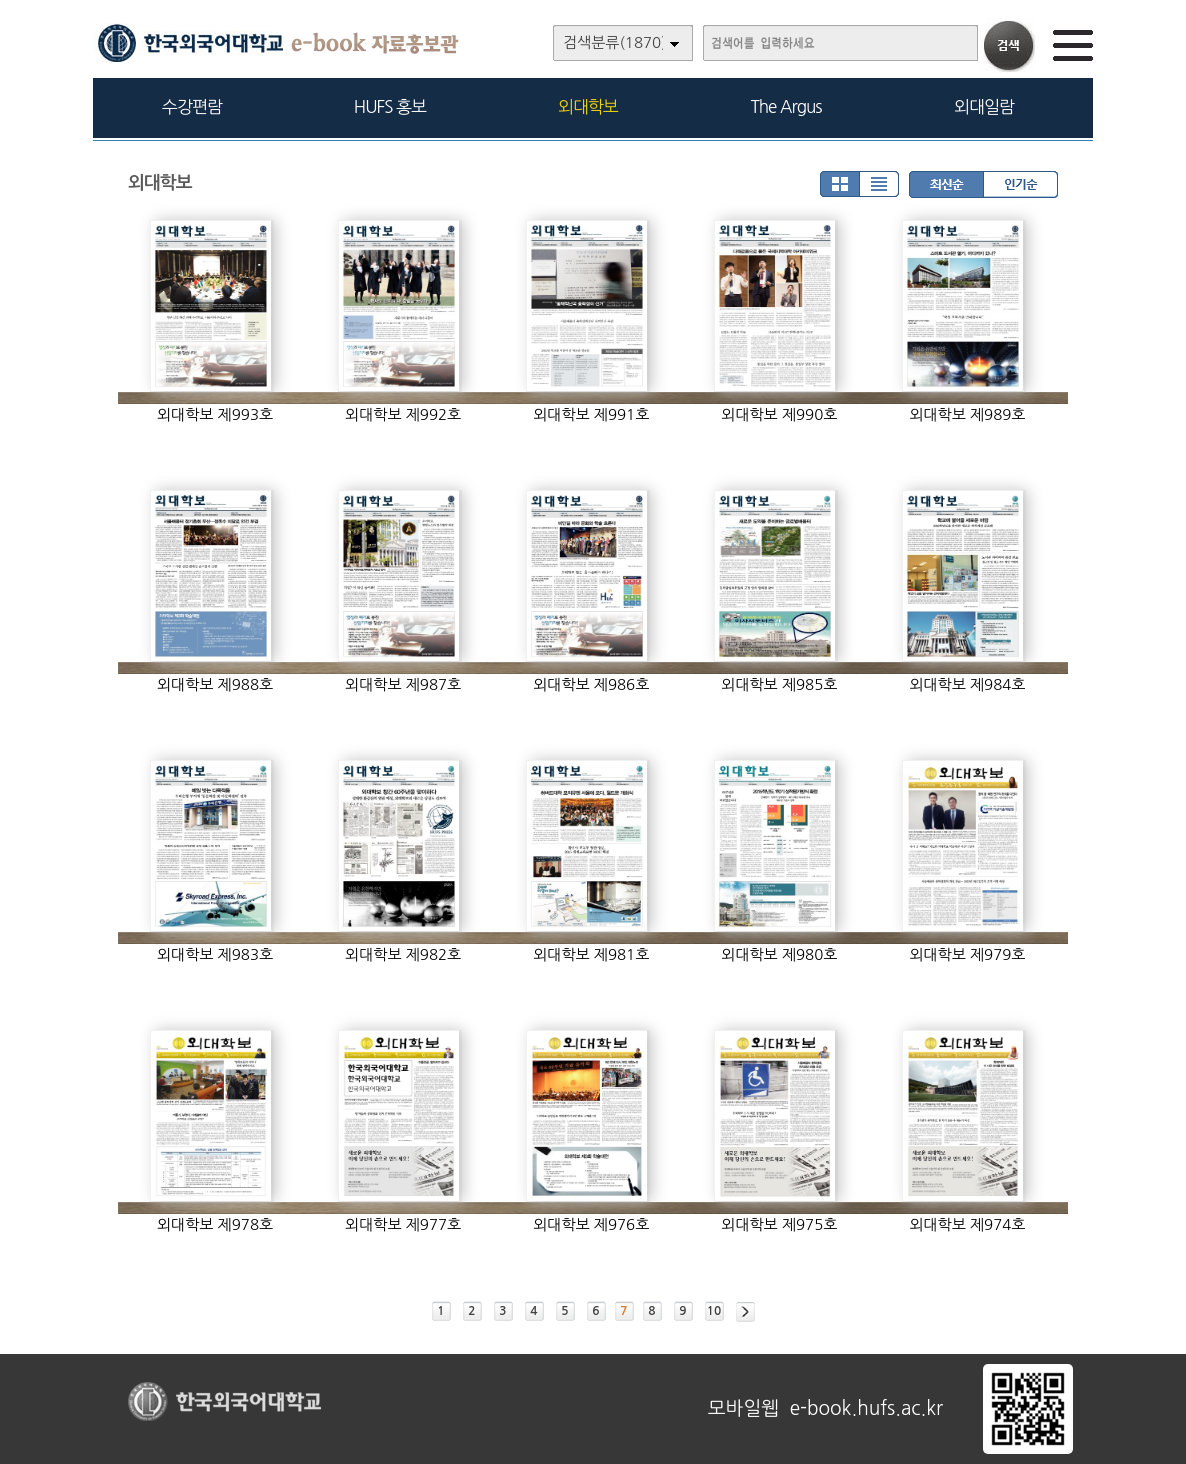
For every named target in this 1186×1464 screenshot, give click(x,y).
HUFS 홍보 (390, 106)
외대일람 (984, 106)
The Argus (786, 106)
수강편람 (192, 106)
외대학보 (588, 106)
